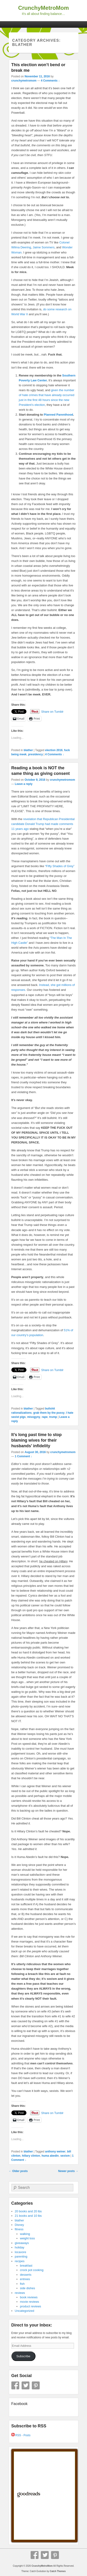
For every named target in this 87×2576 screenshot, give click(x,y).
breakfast (26, 2265)
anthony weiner (55, 2151)
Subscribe (23, 2356)
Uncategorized (24, 2311)
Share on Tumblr (52, 711)
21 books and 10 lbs (28, 2215)
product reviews (30, 2306)
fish (22, 2283)
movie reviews (29, 2301)
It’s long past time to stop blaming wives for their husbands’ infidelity (36, 1440)
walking (25, 2234)
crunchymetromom (24, 80)
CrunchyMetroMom (43, 8)
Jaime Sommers (44, 247)
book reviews (29, 2297)
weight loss (27, 2238)
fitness (19, 2229)
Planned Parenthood (58, 414)
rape (45, 1417)
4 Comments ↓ (50, 80)
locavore (20, 2252)
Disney (19, 2225)
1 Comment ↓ (23, 1456)
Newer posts (68, 2171)
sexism (65, 2155)
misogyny (33, 1417)
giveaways (22, 2243)
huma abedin (50, 2155)
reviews (20, 2293)
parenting (21, 2256)
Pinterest (36, 2385)
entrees (25, 2279)
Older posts (18, 2171)
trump (53, 1417)
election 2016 (53, 750)
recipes (20, 2261)
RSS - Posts (21, 2435)
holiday (19, 2247)
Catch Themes (58, 2571)
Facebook (15, 2385)
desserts (25, 2274)
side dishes (27, 2288)
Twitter (25, 2385)
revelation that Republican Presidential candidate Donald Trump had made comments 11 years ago (43, 824)
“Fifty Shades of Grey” (59, 866)
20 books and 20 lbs (28, 2211)
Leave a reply (23, 784)
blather (28, 750)
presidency (35, 754)
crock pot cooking (31, 2270)
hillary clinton (31, 2155)
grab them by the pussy (48, 1412)
